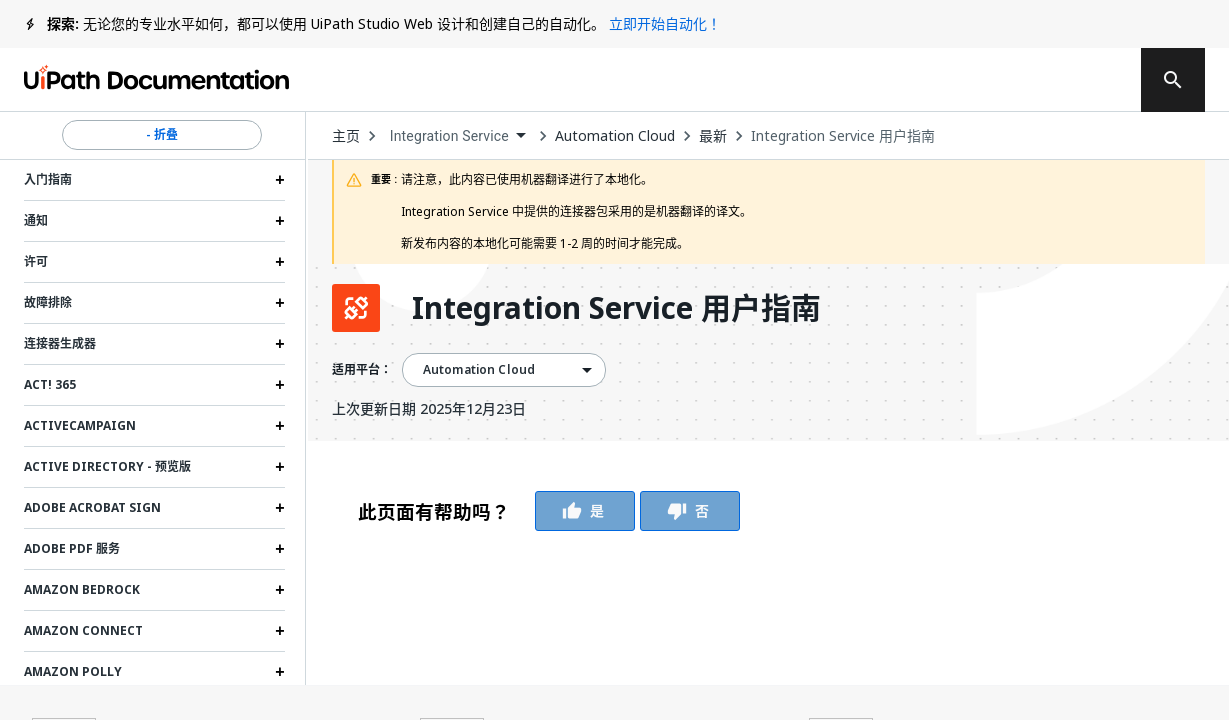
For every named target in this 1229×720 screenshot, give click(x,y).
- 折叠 (162, 135)
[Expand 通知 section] (280, 221)
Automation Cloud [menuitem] (479, 370)
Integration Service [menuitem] (449, 136)
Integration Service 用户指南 (843, 136)
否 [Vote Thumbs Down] (690, 511)
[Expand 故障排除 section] (280, 303)
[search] (1173, 80)
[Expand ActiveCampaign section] (280, 426)
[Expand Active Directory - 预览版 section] (280, 467)
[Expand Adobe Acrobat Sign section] (280, 508)
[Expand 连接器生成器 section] (280, 344)
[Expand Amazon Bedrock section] (280, 590)
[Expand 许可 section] (280, 262)
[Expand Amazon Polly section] (280, 672)
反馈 (764, 80)
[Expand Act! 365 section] (280, 385)
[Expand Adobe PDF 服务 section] (280, 549)
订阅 (887, 80)
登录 (1002, 80)
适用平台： (362, 370)
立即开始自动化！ (665, 23)
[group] (549, 511)
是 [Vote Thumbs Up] (585, 511)
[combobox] (457, 136)
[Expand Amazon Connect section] (280, 631)
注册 (1082, 80)
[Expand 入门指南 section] (280, 180)
